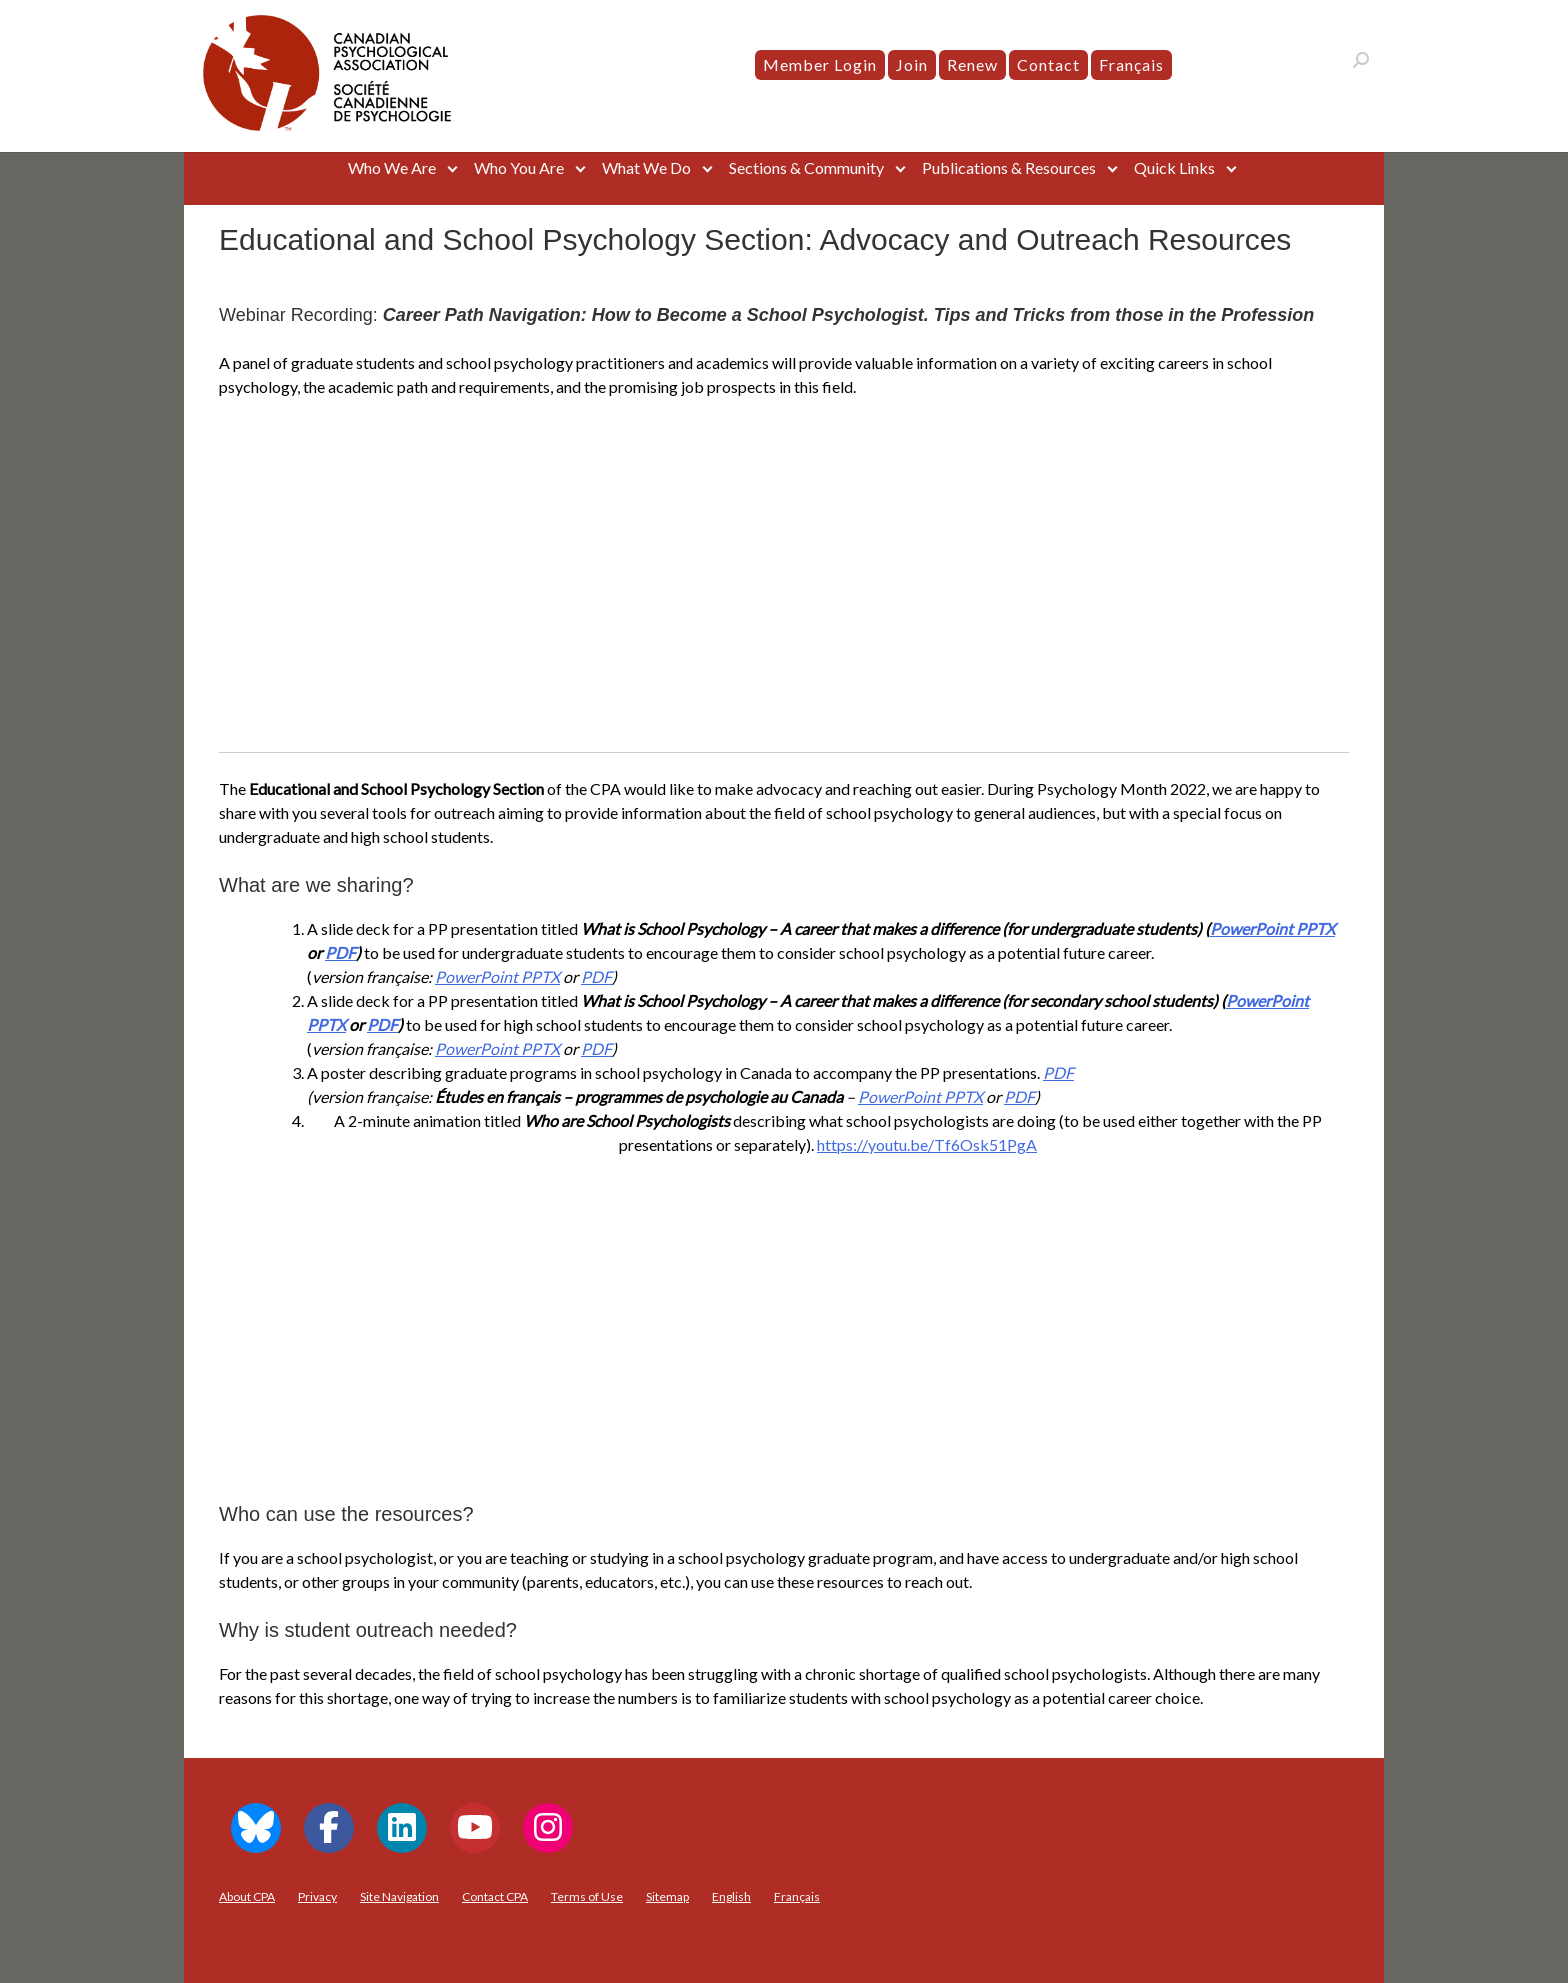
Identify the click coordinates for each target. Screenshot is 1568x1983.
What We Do (646, 167)
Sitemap (667, 1896)
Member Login (820, 64)
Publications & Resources (1009, 167)
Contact (1048, 64)
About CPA (247, 1896)
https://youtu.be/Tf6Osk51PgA (927, 1144)
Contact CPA (495, 1896)
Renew (972, 64)
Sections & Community (806, 167)
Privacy (317, 1896)
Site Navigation (399, 1896)
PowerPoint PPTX (1272, 928)
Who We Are (392, 167)
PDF (340, 952)
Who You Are (519, 167)
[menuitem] (1131, 65)
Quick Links (1174, 167)
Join (912, 64)
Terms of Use (587, 1896)
